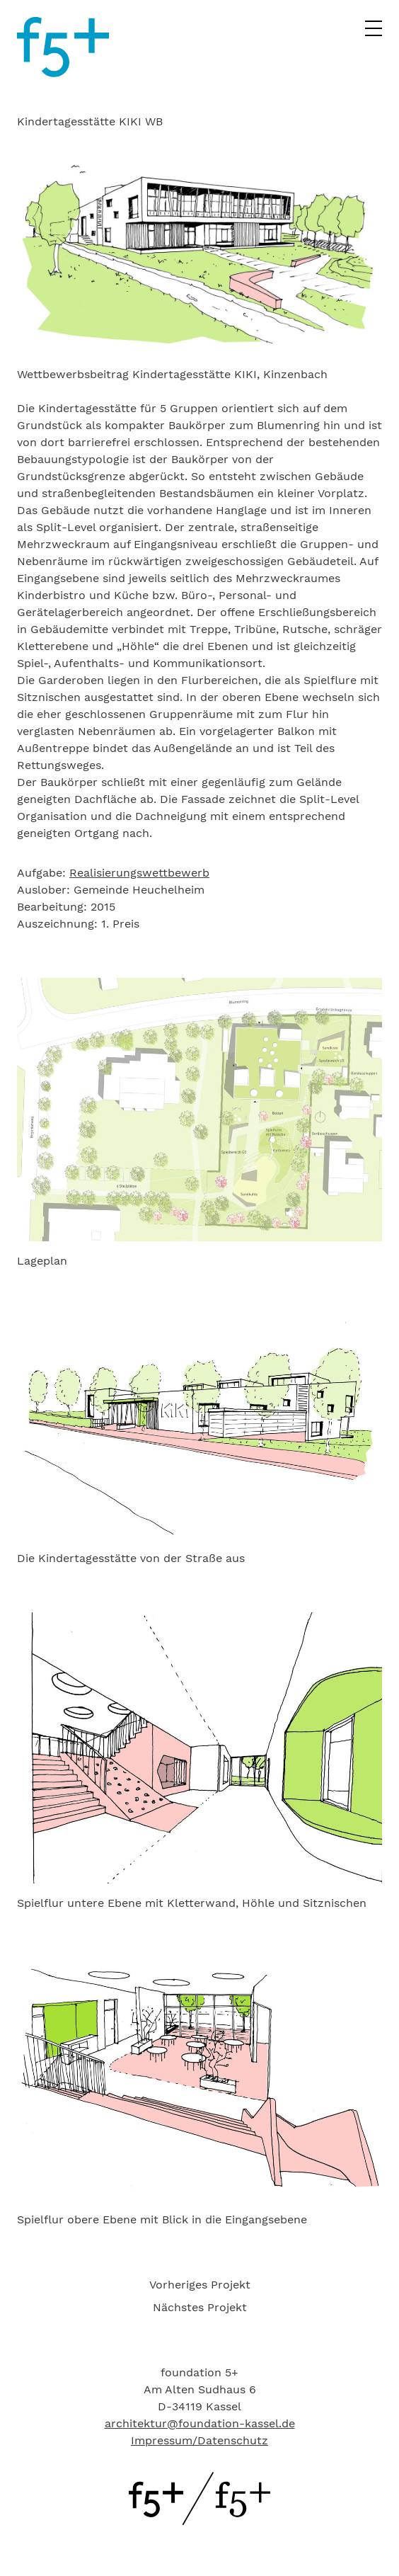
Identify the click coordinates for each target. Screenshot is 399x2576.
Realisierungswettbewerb (139, 872)
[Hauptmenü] (373, 32)
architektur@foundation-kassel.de (200, 2423)
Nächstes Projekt (200, 2307)
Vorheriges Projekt (199, 2284)
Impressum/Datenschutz (199, 2440)
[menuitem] (199, 2285)
